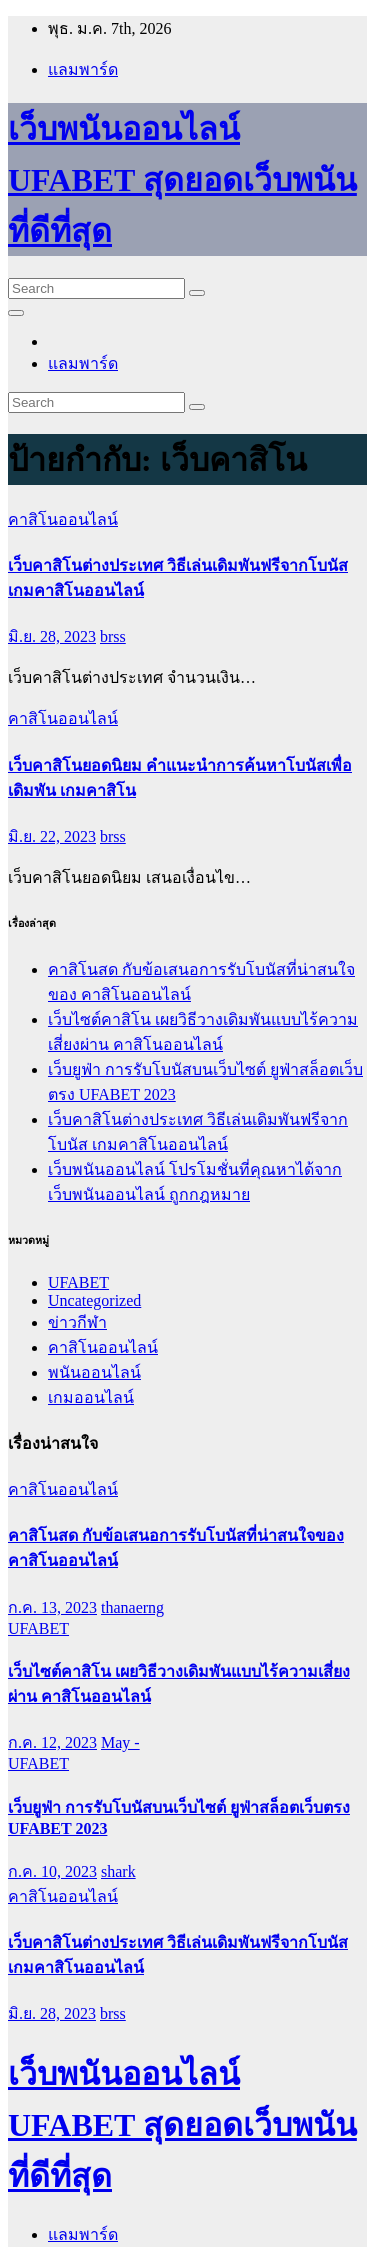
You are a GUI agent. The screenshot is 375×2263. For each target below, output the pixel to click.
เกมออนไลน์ (91, 1397)
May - (120, 1742)
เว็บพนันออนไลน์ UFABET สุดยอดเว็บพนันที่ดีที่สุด (182, 180)
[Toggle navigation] (16, 313)
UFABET (78, 1282)
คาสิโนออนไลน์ (63, 519)
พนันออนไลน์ (94, 1372)
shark (118, 1871)
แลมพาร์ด (83, 69)
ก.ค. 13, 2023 (52, 1607)
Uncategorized (94, 1300)
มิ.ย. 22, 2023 (52, 836)
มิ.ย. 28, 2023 (52, 636)
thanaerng (132, 1607)
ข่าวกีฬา (77, 1322)
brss (113, 636)
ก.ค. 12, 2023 (52, 1742)
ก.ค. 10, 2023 (52, 1871)
